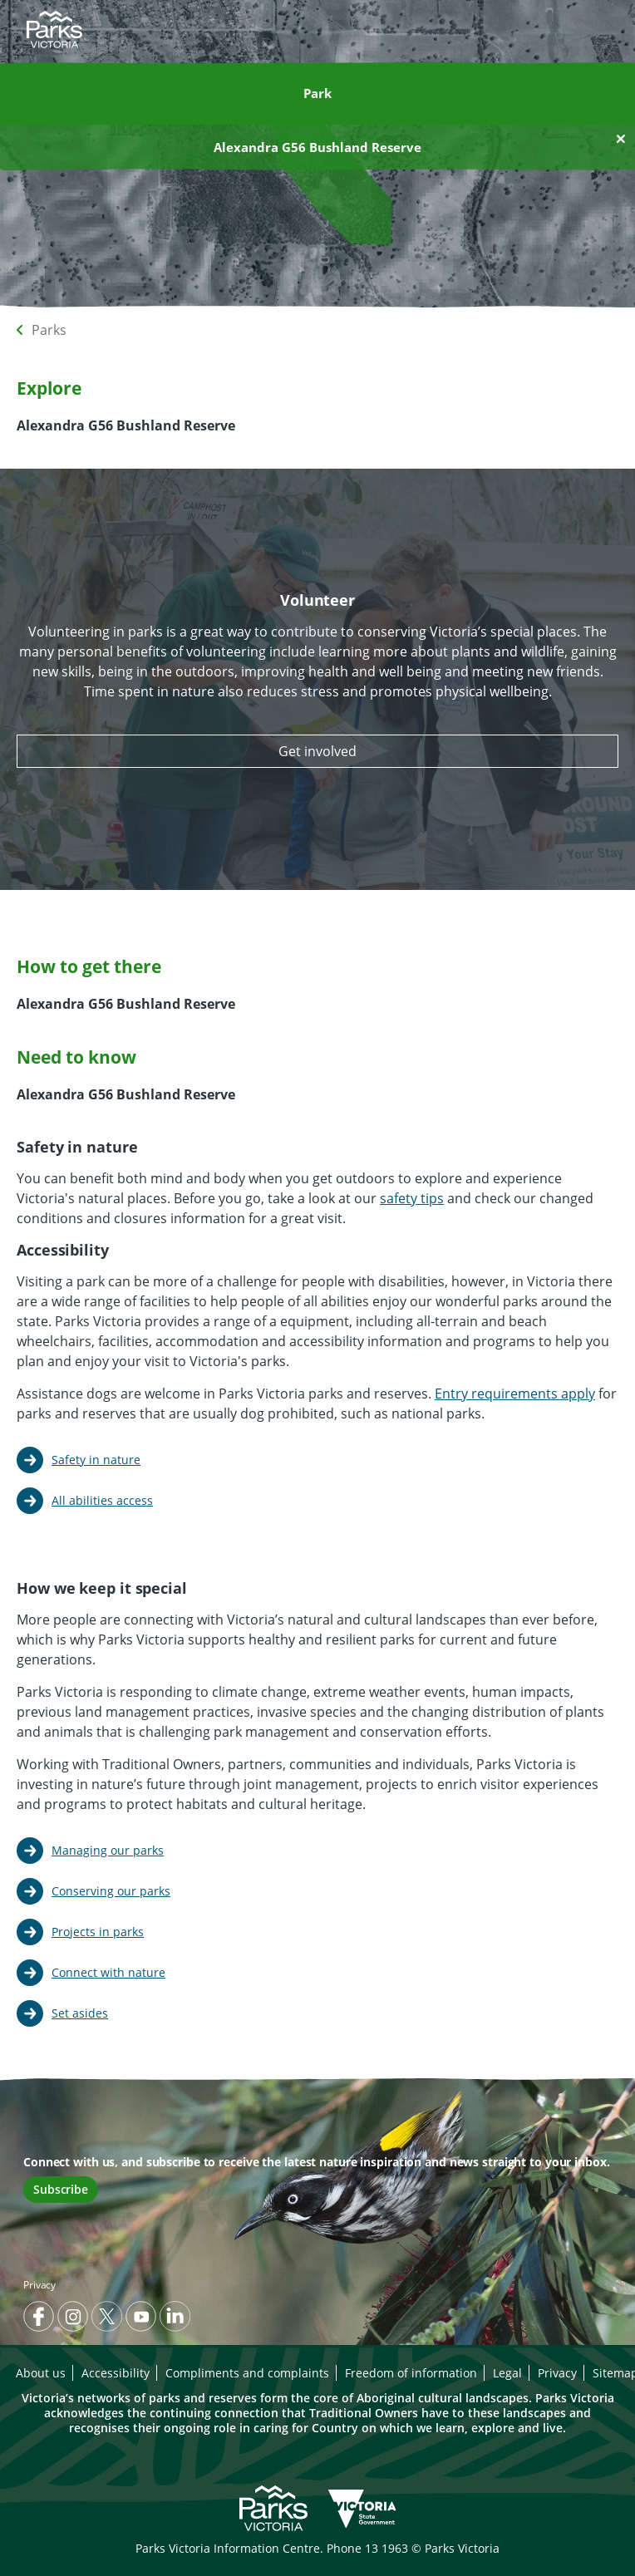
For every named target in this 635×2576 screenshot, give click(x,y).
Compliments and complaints (247, 2373)
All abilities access (102, 1500)
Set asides (80, 2013)
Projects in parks (98, 1931)
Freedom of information (411, 2373)
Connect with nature (108, 1972)
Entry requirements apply (515, 1393)
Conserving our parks (111, 1891)
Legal (507, 2373)
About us (41, 2373)
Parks (49, 330)
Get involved (317, 751)
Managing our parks (108, 1850)
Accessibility (115, 2373)
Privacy (39, 2285)
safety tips (412, 1198)
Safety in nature (96, 1459)
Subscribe (60, 2189)
